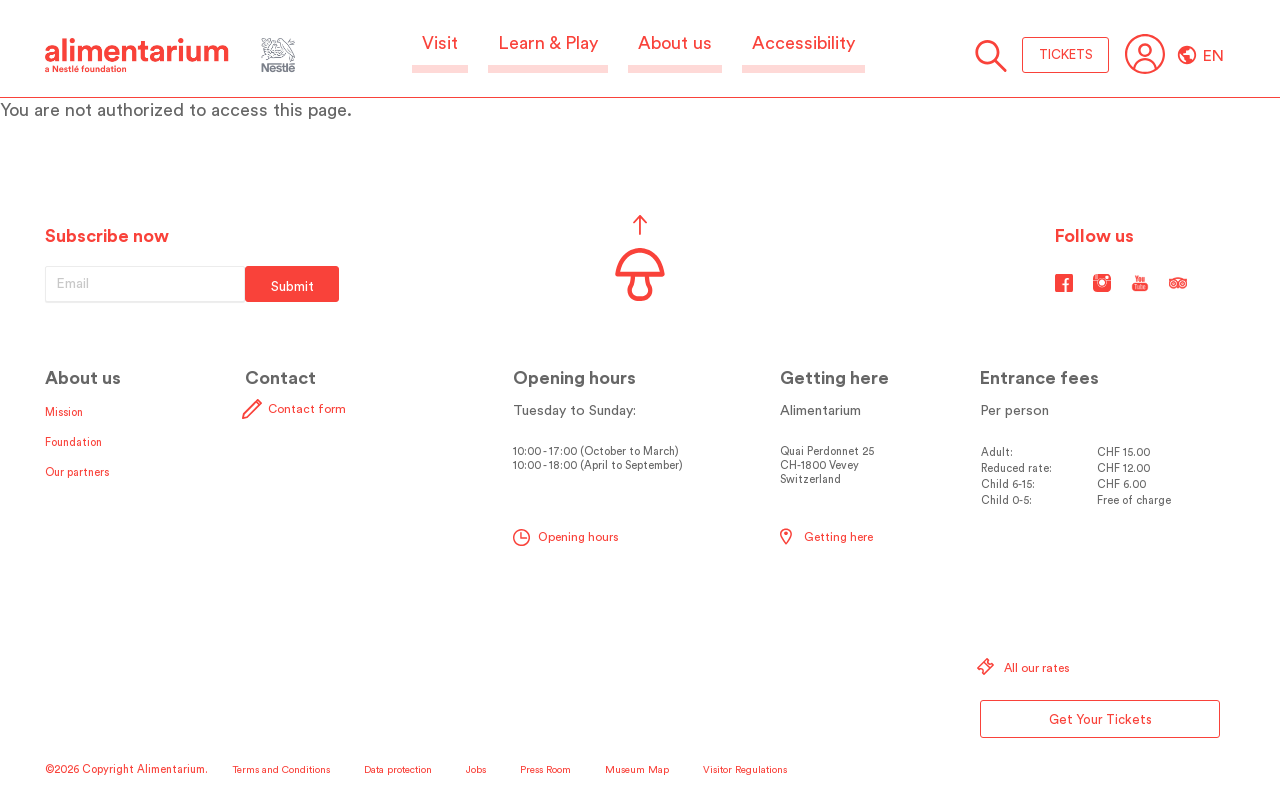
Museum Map (637, 770)
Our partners (77, 472)
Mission (64, 412)
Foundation (73, 442)
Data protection (398, 770)
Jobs (476, 770)
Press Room (545, 770)
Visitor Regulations (745, 770)
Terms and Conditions (281, 770)
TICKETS (1066, 54)
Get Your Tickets (1100, 719)
